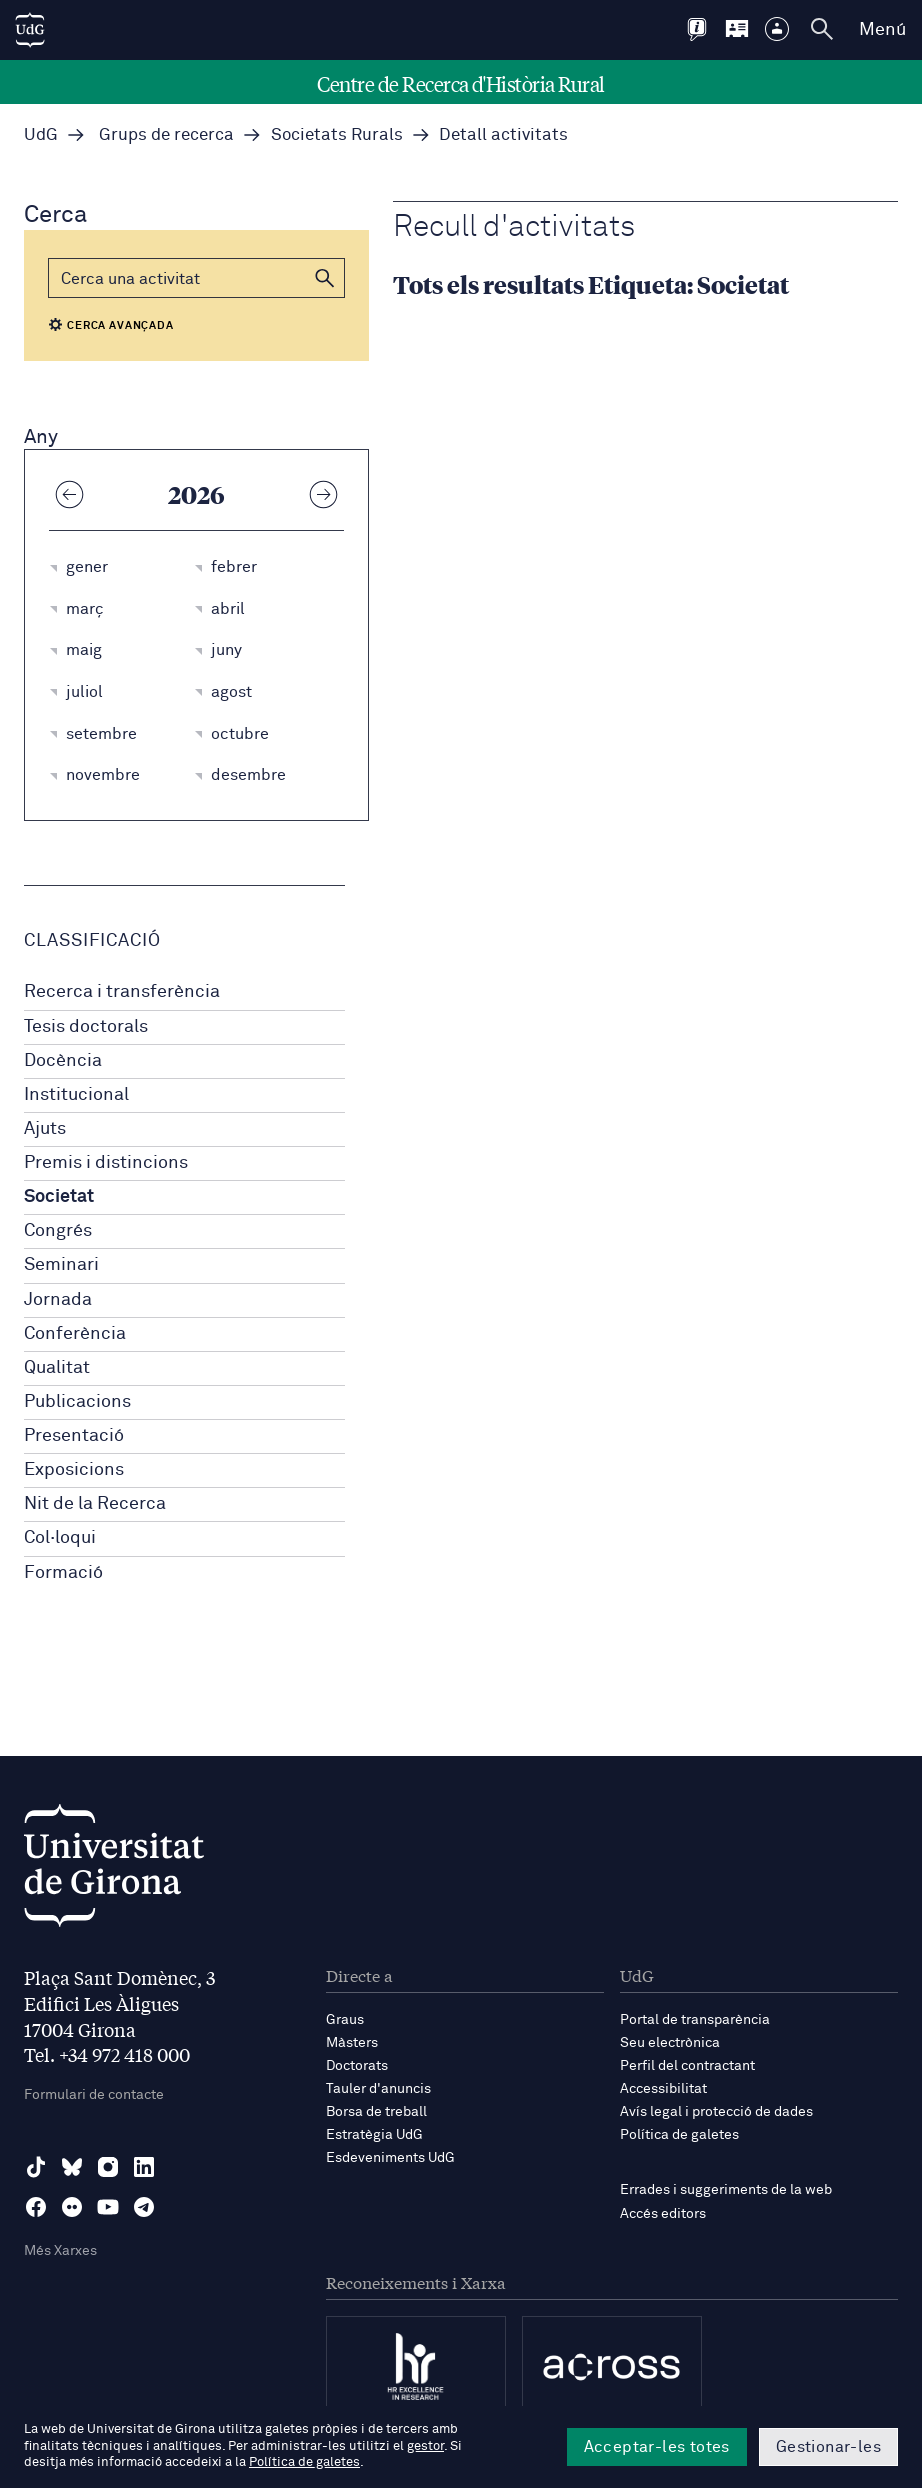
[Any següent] (324, 494)
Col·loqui (60, 1538)
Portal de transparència (695, 2020)
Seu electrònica (670, 2043)
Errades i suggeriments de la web (726, 2190)
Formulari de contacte (94, 2095)
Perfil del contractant (687, 2066)
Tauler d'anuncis (378, 2089)
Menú (882, 30)
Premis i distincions (106, 1163)
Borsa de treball (376, 2112)
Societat (59, 1197)
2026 (196, 494)
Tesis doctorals (86, 1027)
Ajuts (45, 1129)
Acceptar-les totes (657, 2447)
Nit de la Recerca (95, 1504)
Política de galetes (679, 2135)
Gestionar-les (828, 2447)
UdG (41, 135)
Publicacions (77, 1402)
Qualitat (57, 1368)
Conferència (75, 1334)
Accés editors (663, 2214)
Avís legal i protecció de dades (716, 2112)
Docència (63, 1061)
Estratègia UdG (374, 2135)
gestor (425, 2446)
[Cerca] (196, 278)
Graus (345, 2020)
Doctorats (357, 2066)
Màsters (352, 2043)
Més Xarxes (60, 2251)
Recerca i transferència (122, 992)
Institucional (76, 1095)
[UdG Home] (30, 30)
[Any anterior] (69, 494)
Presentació (74, 1436)
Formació (63, 1573)
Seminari (61, 1265)
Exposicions (74, 1470)
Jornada (58, 1300)
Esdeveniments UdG (390, 2158)
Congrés (58, 1231)
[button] (325, 278)
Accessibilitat (663, 2089)
